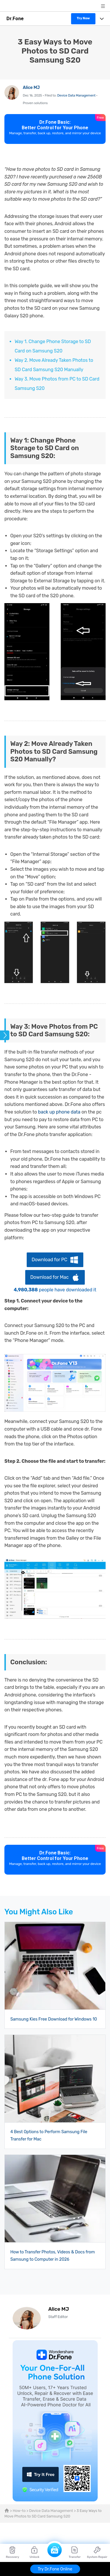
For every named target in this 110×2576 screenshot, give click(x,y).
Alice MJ (31, 87)
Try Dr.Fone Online (55, 2569)
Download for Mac (49, 1277)
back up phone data (59, 1112)
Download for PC (49, 1259)
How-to (19, 2510)
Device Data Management (76, 95)
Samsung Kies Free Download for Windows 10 (53, 2019)
